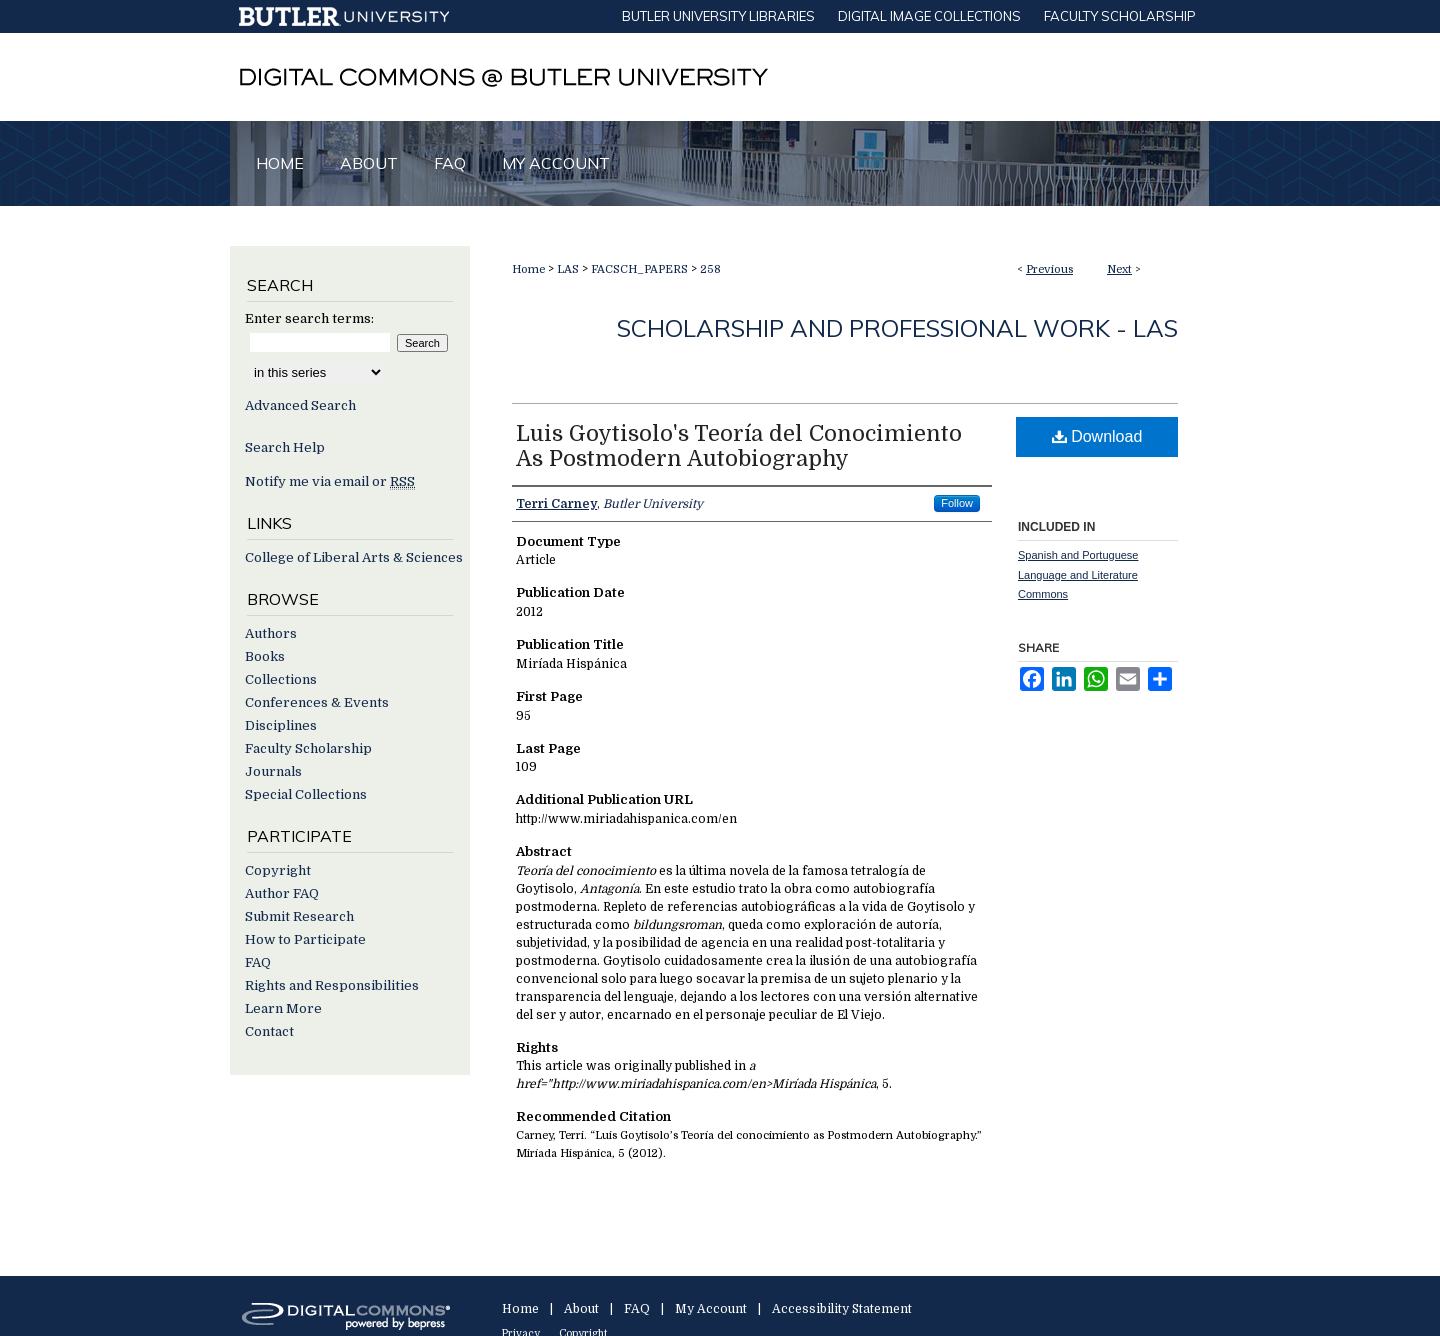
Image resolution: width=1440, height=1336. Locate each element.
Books (265, 656)
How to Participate (305, 939)
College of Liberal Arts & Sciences (354, 557)
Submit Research (299, 916)
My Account (711, 1309)
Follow (957, 503)
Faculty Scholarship (308, 748)
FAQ (258, 962)
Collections (281, 679)
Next (1119, 269)
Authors (271, 633)
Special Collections (306, 794)
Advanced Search (300, 405)
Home (528, 269)
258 (710, 269)
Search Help (285, 447)
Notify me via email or (330, 481)
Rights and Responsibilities (332, 985)
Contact (269, 1031)
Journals (273, 771)
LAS (568, 269)
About (581, 1309)
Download (1097, 436)
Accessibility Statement (842, 1309)
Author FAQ (282, 893)
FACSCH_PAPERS (639, 269)
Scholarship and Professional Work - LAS (897, 328)
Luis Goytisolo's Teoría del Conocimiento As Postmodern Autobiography (739, 446)
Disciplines (281, 725)
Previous (1049, 269)
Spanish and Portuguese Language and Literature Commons (1078, 575)
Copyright (278, 870)
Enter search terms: (309, 318)
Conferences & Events (317, 702)
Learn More (283, 1008)
